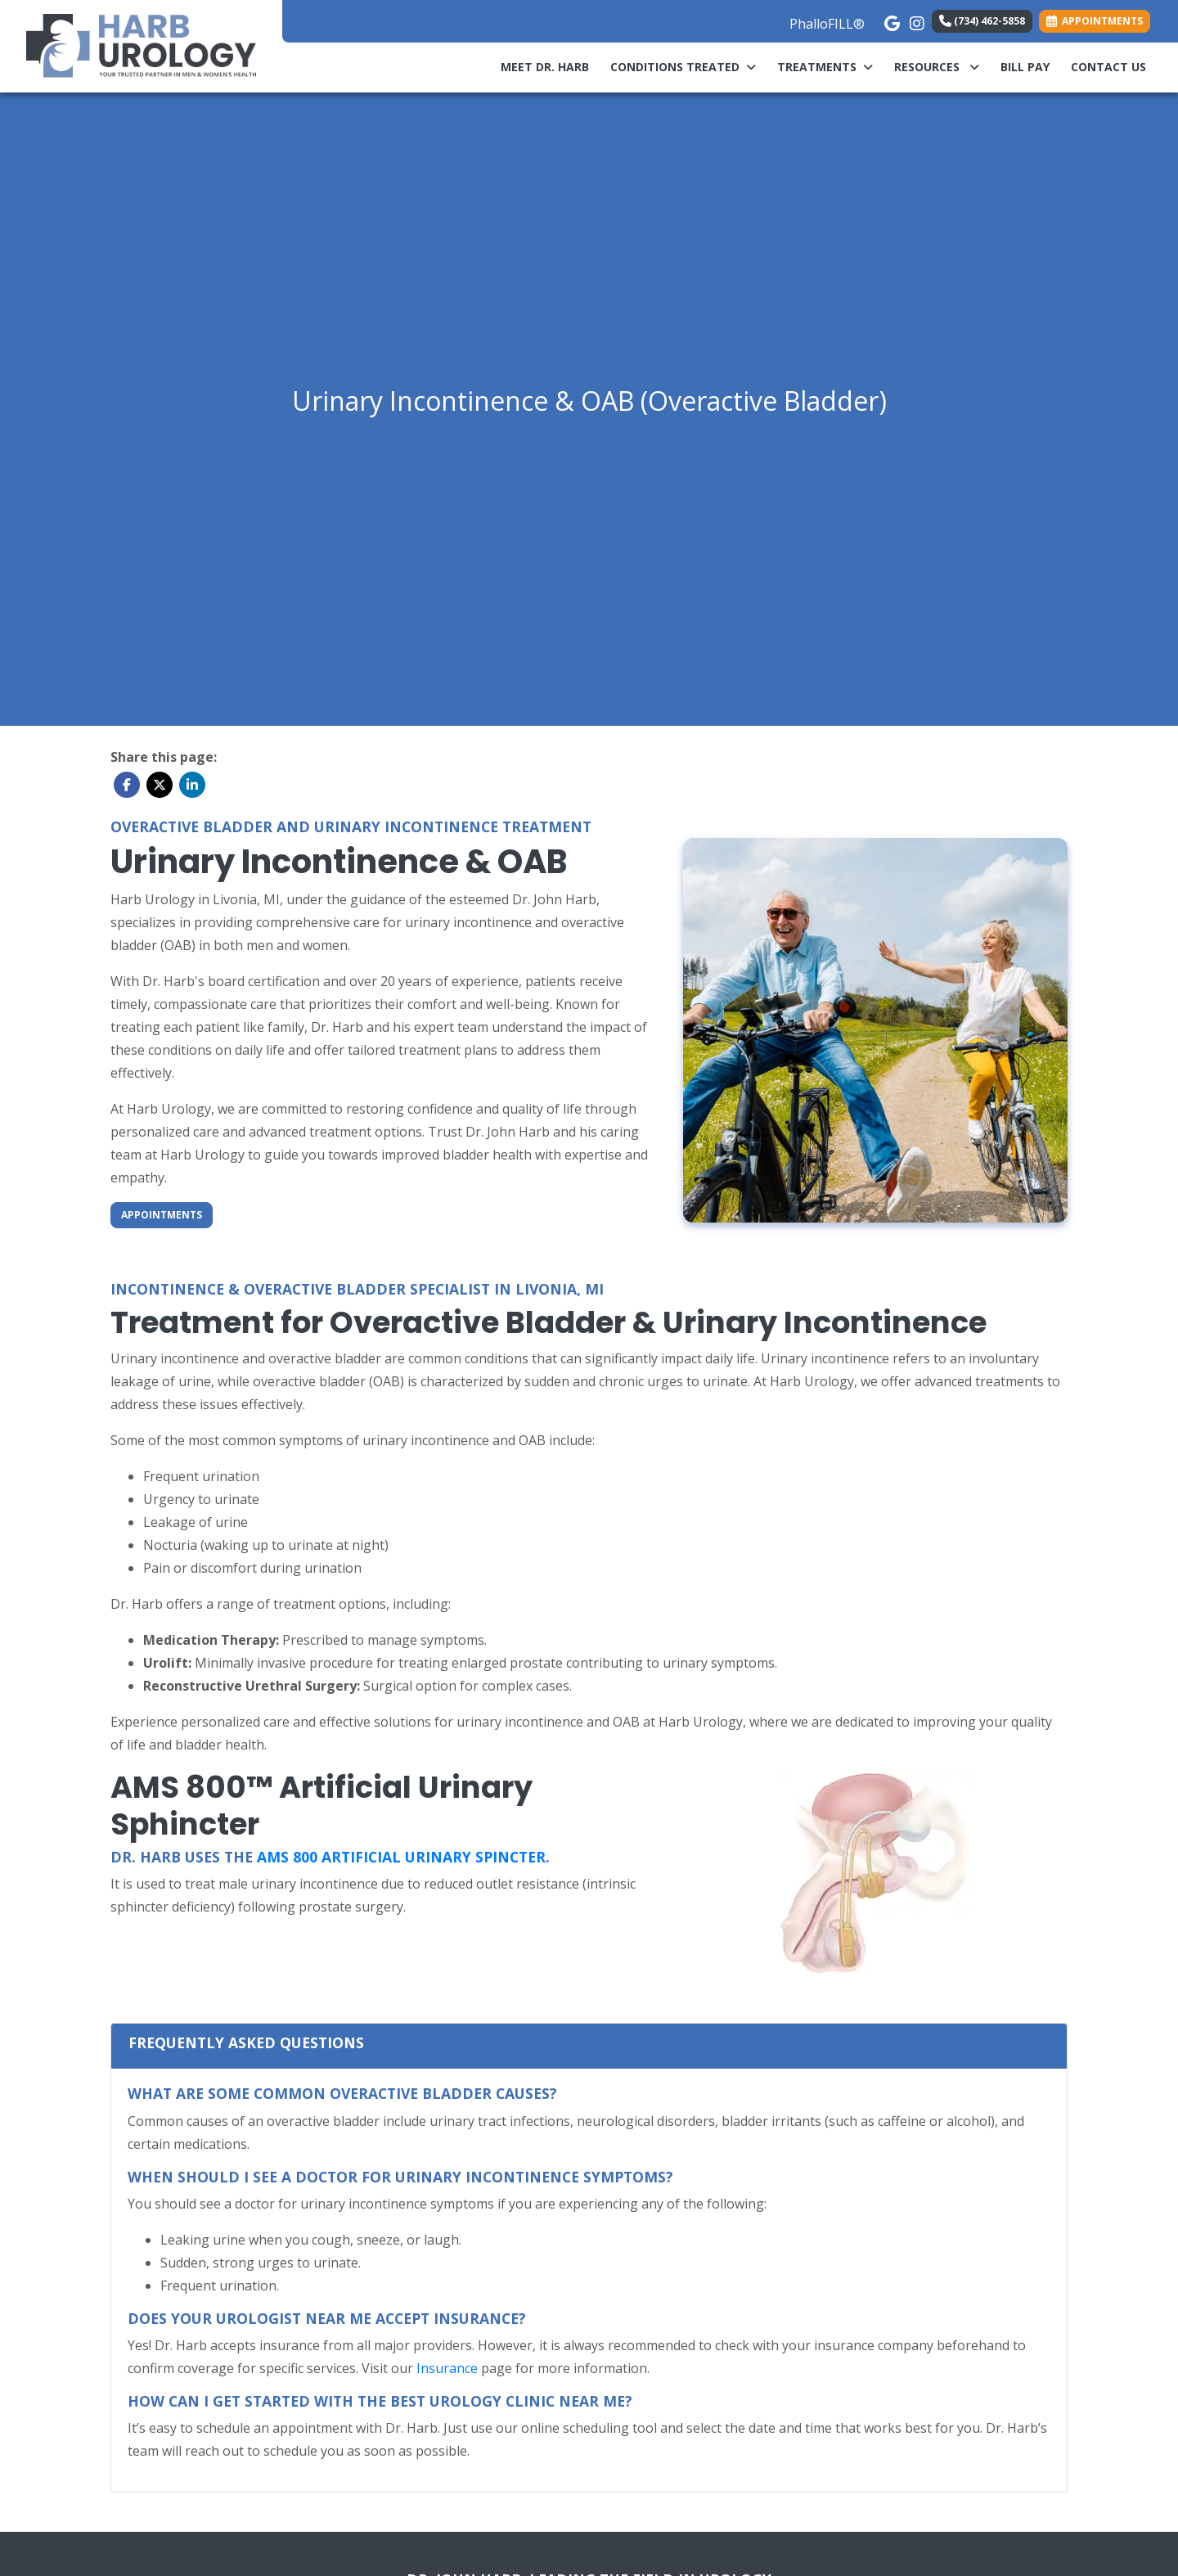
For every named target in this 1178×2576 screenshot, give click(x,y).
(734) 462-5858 (982, 21)
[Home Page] (141, 45)
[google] (890, 19)
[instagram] (916, 19)
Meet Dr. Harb (545, 66)
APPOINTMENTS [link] (1094, 21)
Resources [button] (936, 66)
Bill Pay (1030, 65)
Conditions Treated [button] (683, 66)
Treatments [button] (825, 66)
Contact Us (1108, 66)
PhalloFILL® (827, 24)
